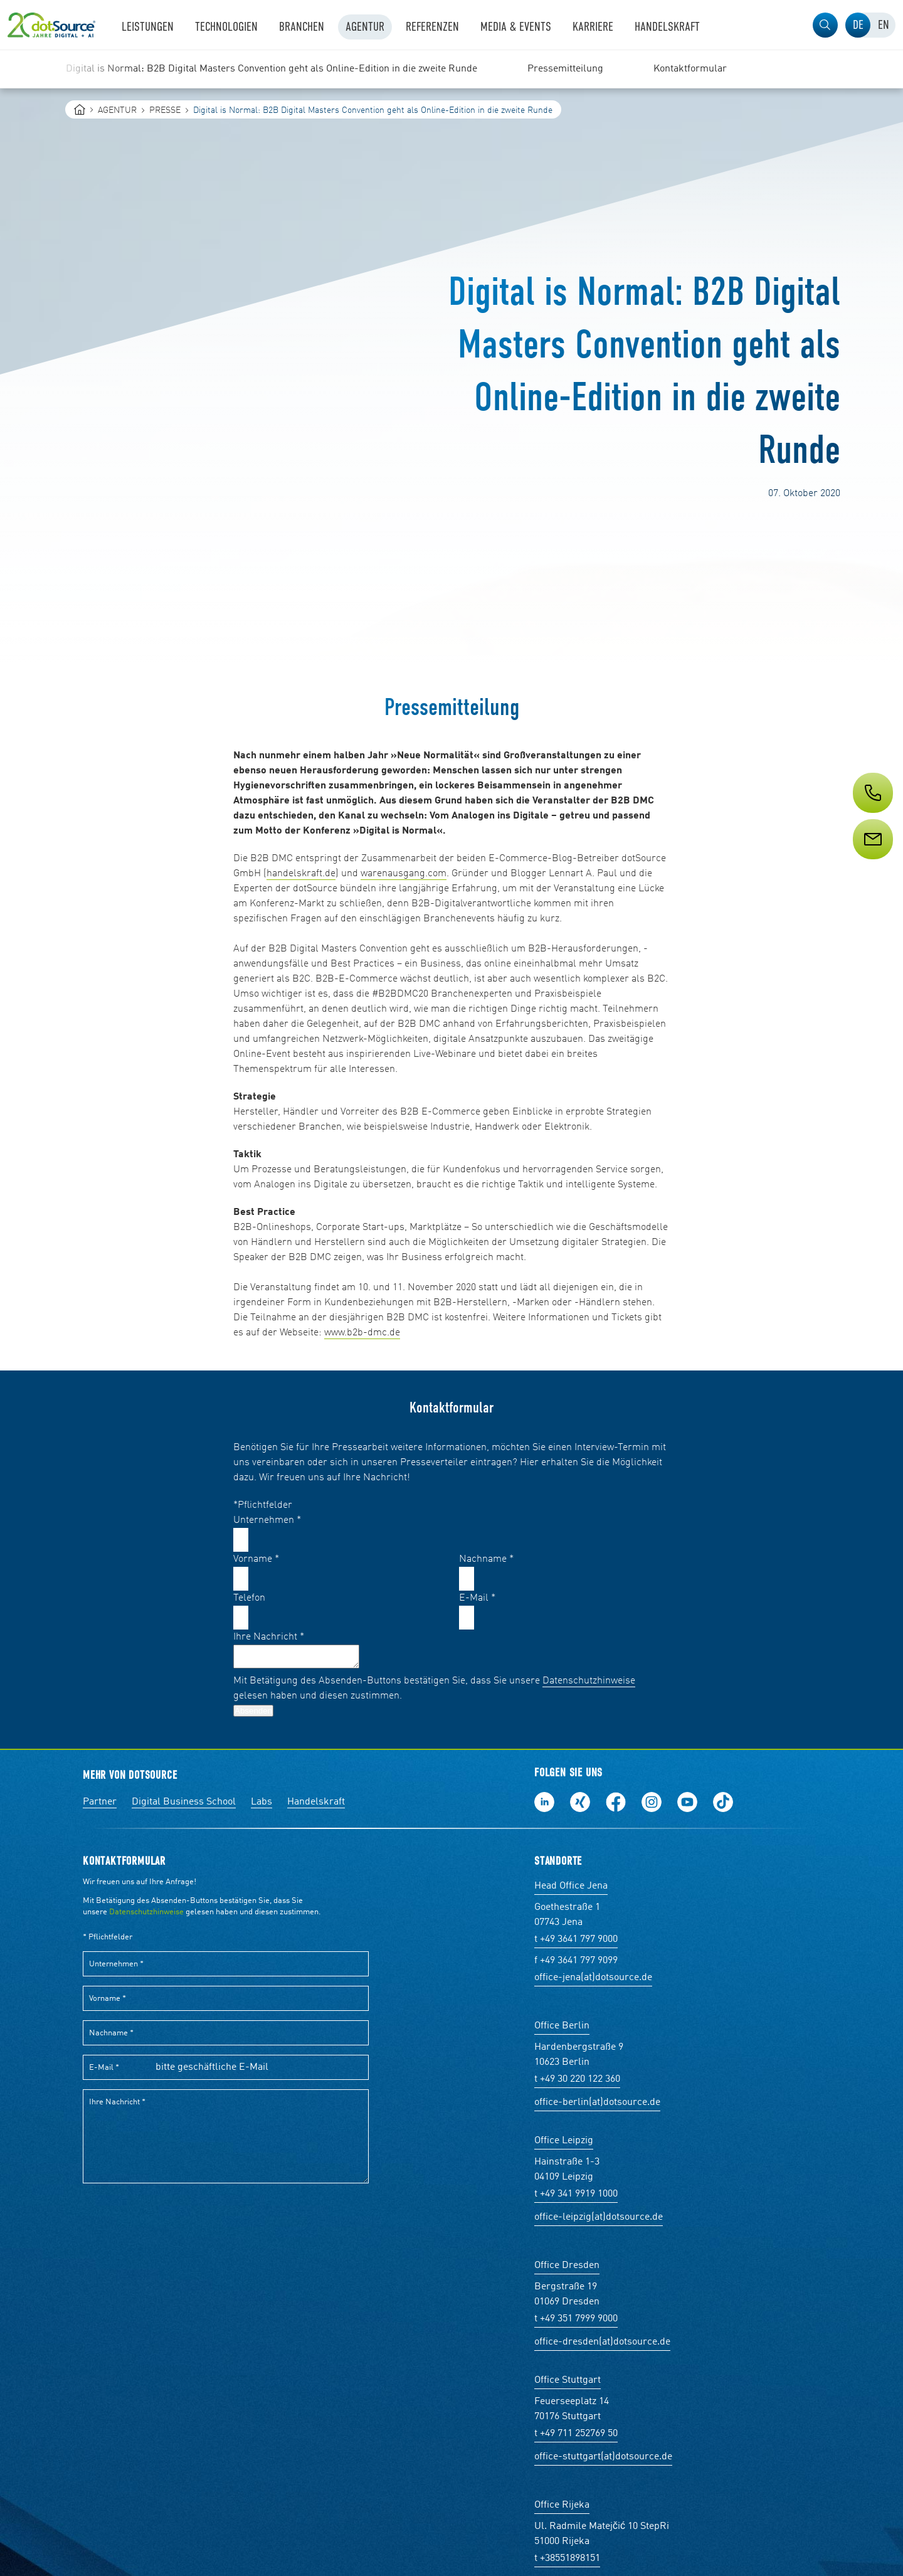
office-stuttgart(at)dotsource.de (603, 2457)
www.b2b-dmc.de (362, 1333)
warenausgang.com (403, 874)
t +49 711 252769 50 (576, 2434)
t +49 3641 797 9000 (576, 1939)
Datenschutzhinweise (588, 1681)
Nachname (486, 1559)
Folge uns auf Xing (580, 1802)
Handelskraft (316, 1802)
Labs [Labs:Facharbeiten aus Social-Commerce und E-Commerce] (261, 1802)
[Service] (871, 862)
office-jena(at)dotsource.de (593, 1978)
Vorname (256, 1559)
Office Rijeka (561, 2505)
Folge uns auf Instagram (652, 1802)
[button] (825, 25)
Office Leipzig (563, 2141)
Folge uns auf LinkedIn (544, 1802)
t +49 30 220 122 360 (577, 2079)
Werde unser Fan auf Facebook (616, 1802)
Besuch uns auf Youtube (687, 1802)
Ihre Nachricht (268, 1637)
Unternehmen (267, 1520)
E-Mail (477, 1598)
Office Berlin (561, 2026)
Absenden (253, 1710)
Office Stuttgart (567, 2380)
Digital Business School (184, 1802)
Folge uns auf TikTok (723, 1802)
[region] (451, 69)
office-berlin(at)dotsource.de (597, 2102)
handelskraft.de (301, 874)
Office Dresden (566, 2266)
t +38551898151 (567, 2558)
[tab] (857, 25)
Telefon (249, 1598)
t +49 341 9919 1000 (576, 2194)
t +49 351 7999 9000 (576, 2319)
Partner (100, 1802)
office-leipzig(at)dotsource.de (598, 2217)
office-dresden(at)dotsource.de (602, 2342)
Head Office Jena (571, 1886)
